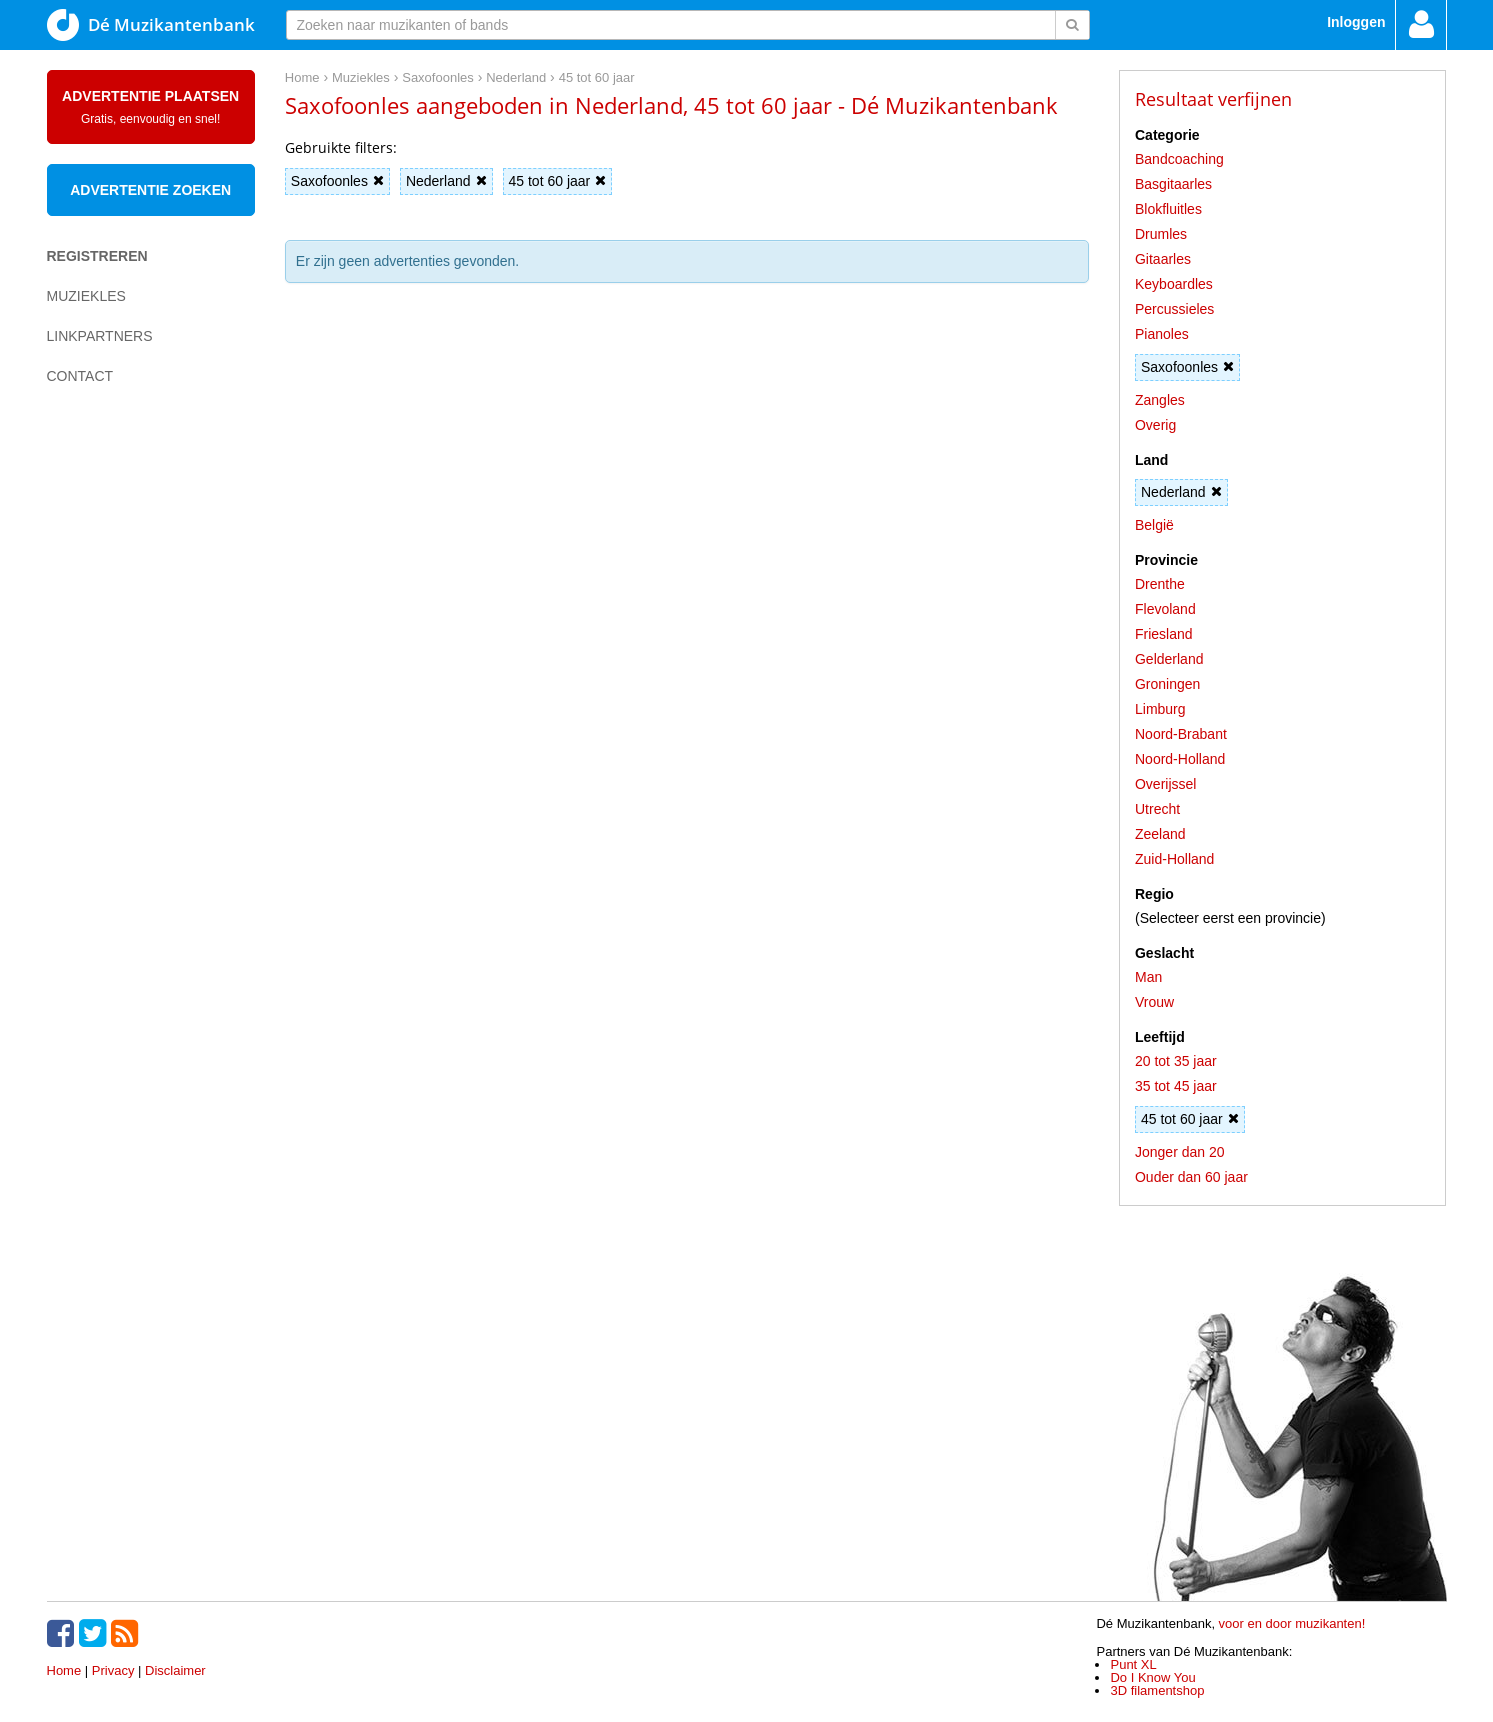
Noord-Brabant (1181, 734)
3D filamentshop (1157, 1690)
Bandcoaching (1179, 159)
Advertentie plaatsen (151, 107)
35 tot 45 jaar (1176, 1086)
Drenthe (1160, 584)
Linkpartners (100, 336)
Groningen (1167, 684)
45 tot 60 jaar (558, 181)
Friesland (1164, 634)
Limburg (1160, 709)
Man (1148, 977)
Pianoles (1162, 334)
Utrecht (1157, 809)
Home (64, 1670)
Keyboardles (1174, 284)
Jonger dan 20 (1180, 1152)
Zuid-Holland (1174, 859)
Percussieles (1174, 309)
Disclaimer (175, 1670)
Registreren (97, 256)
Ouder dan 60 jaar (1191, 1177)
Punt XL (1133, 1664)
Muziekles (86, 296)
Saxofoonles (337, 181)
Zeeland (1160, 834)
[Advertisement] (127, 746)
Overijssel (1165, 784)
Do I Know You (1152, 1677)
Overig (1155, 425)
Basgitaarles (1173, 184)
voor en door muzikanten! (1292, 1623)
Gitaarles (1163, 259)
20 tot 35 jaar (1176, 1061)
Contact (80, 376)
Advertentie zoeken (150, 190)
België (1154, 525)
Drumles (1161, 234)
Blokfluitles (1168, 209)
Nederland (446, 181)
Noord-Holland (1180, 759)
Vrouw (1154, 1002)
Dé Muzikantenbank (151, 25)
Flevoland (1165, 609)
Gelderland (1169, 659)
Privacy (113, 1670)
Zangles (1160, 400)
